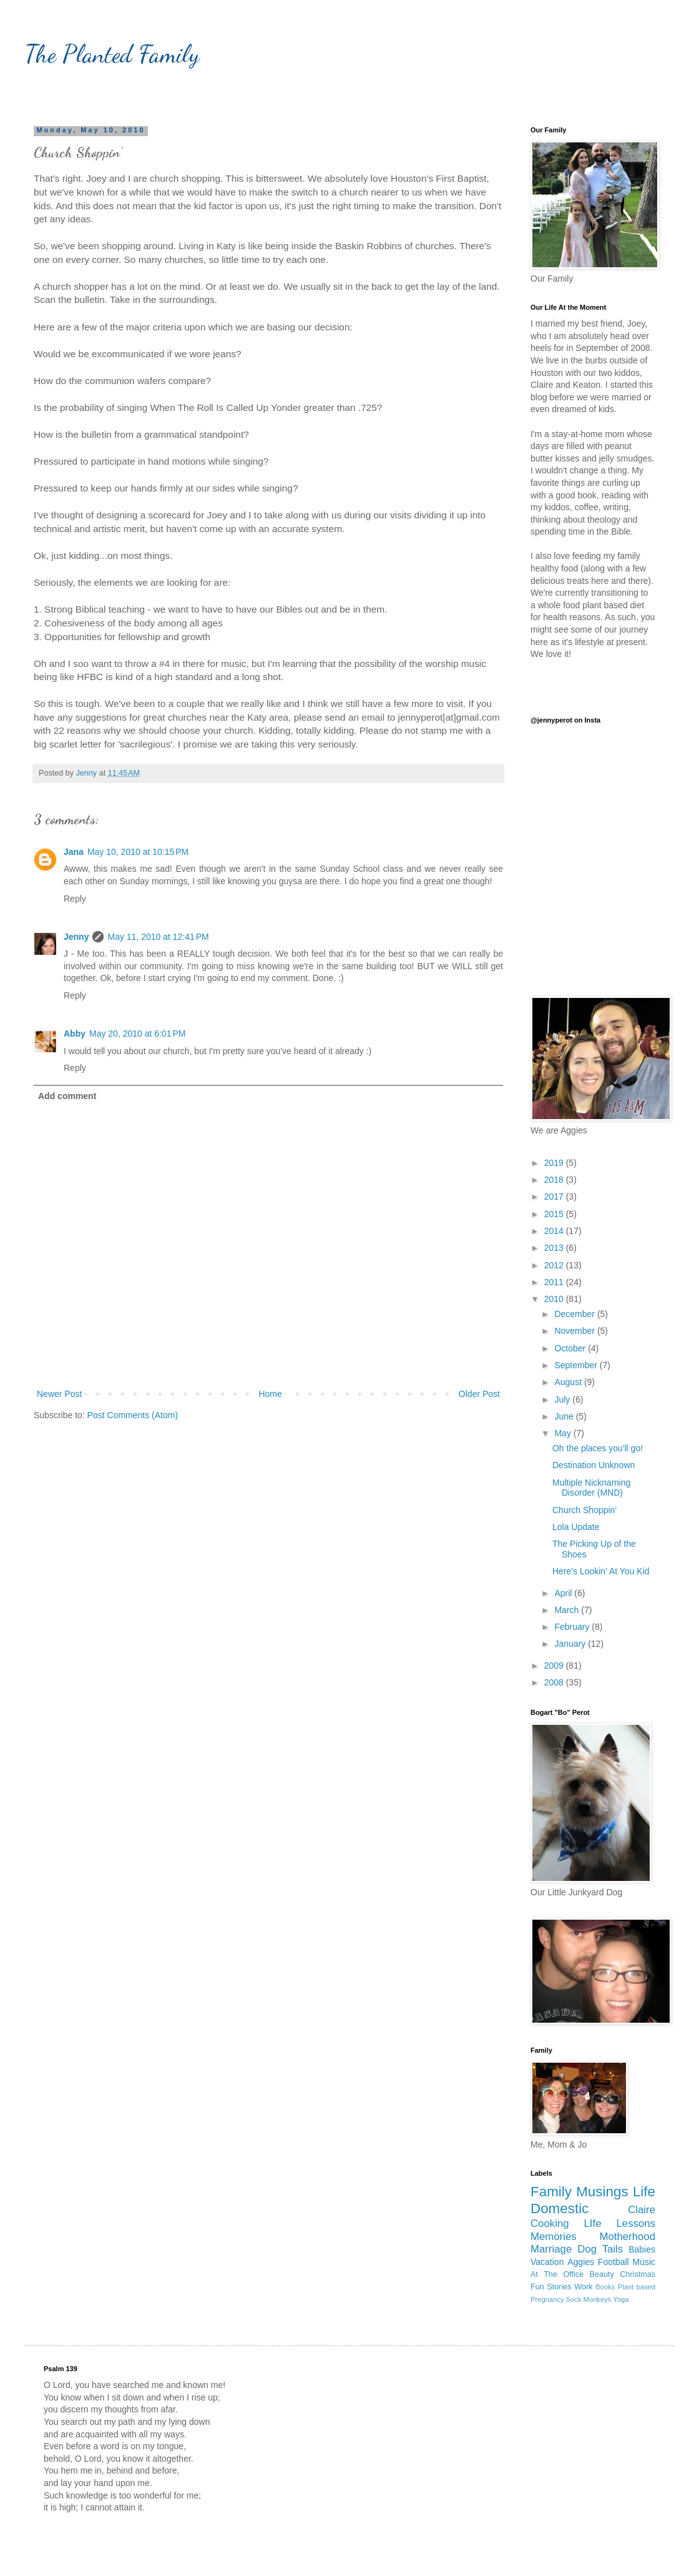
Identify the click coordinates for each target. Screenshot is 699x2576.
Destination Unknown (593, 1465)
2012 (555, 1265)
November (575, 1331)
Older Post (479, 1394)
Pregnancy (547, 2299)
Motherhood (627, 2237)
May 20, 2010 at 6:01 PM (137, 1034)
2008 (555, 1682)
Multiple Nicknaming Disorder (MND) (591, 1488)
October (571, 1348)
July (563, 1399)
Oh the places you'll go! (597, 1448)
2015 (555, 1214)
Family (551, 2191)
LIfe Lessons (619, 2223)
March (567, 1610)
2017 (555, 1197)
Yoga (620, 2299)
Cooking (549, 2223)
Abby (75, 1034)
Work (583, 2286)
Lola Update (576, 1527)
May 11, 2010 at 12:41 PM (157, 937)
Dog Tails (600, 2249)
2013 (555, 1248)
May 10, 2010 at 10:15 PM (137, 852)
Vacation (547, 2262)
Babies (641, 2249)
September (576, 1365)
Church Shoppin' (584, 1510)
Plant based (636, 2287)
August (569, 1382)
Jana (74, 852)
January (571, 1644)
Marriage (551, 2249)
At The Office (557, 2274)
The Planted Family (112, 54)
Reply (75, 899)
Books (605, 2287)
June (564, 1416)
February (573, 1627)
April (564, 1593)
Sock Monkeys (589, 2299)
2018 (555, 1180)
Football (613, 2262)
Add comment (67, 1096)
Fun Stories (551, 2286)
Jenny (76, 937)
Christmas (637, 2274)
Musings (602, 2191)
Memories (553, 2237)
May (563, 1433)
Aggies (580, 2262)
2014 (555, 1231)
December (575, 1314)
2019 (555, 1163)
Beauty (602, 2274)
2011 (555, 1282)
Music (643, 2262)
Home (269, 1394)
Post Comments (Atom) (132, 1415)
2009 (555, 1665)
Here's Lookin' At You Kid (601, 1571)
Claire (641, 2210)
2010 (555, 1299)
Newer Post (59, 1394)
